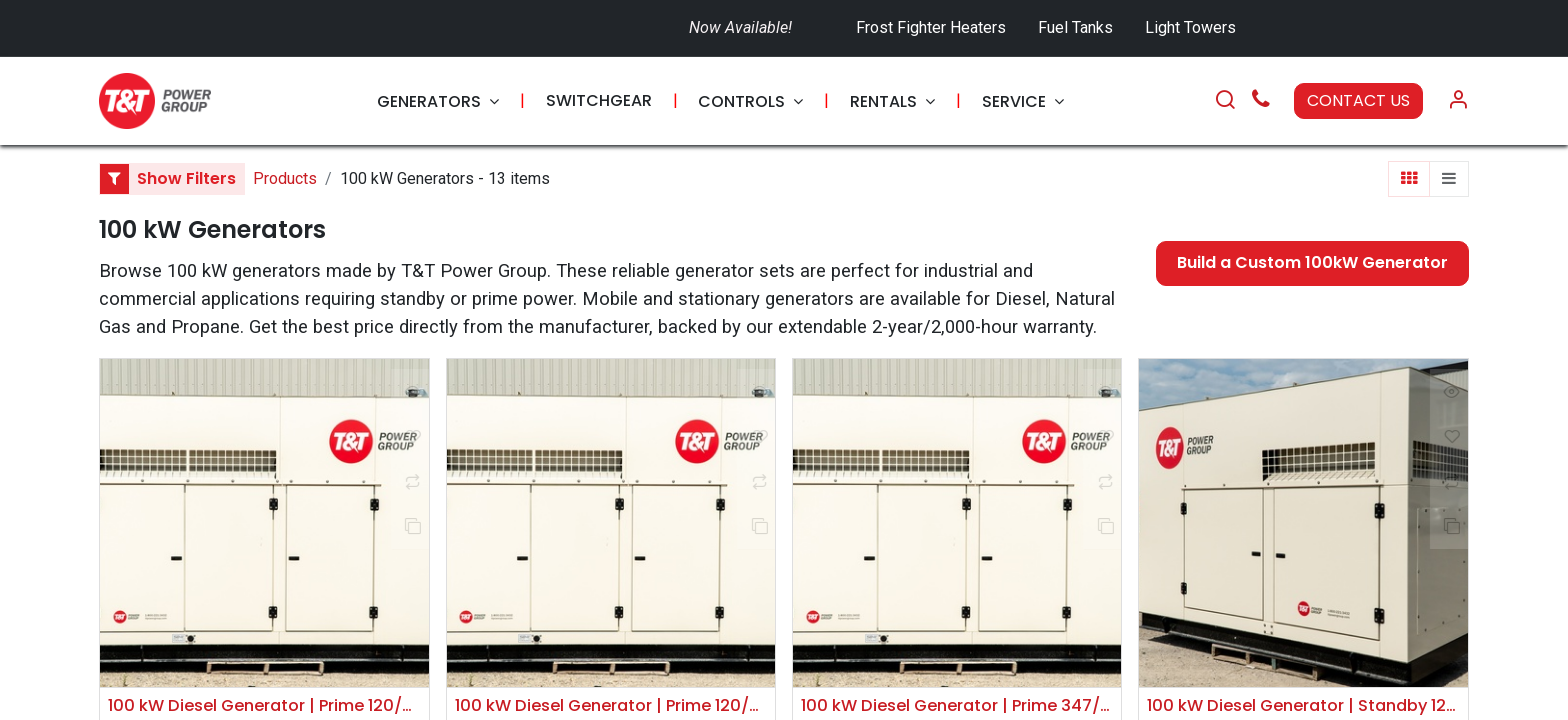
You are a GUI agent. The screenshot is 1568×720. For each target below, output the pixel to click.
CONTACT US (1358, 100)
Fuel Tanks (1077, 27)
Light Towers (1190, 27)
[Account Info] (1458, 101)
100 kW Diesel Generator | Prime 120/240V (611, 707)
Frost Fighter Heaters (931, 27)
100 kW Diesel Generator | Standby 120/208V (1303, 707)
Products (285, 178)
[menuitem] (438, 101)
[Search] (1225, 101)
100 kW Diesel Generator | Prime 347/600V (957, 707)
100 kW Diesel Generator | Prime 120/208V (264, 707)
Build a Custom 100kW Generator (1312, 262)
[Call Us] (1261, 101)
